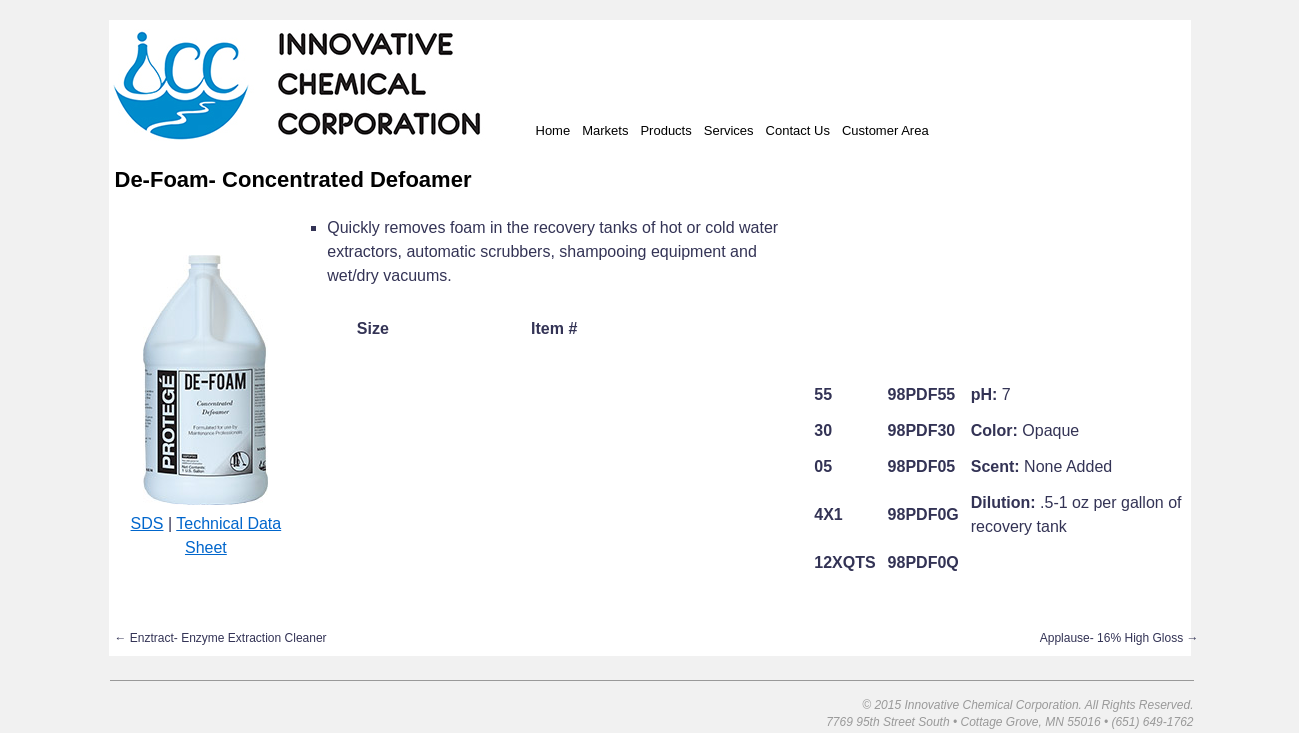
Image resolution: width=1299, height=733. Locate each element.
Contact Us (798, 130)
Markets (605, 130)
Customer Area (885, 130)
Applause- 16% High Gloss (1119, 638)
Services (729, 130)
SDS (147, 523)
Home (553, 130)
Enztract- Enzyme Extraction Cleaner (221, 638)
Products (665, 130)
